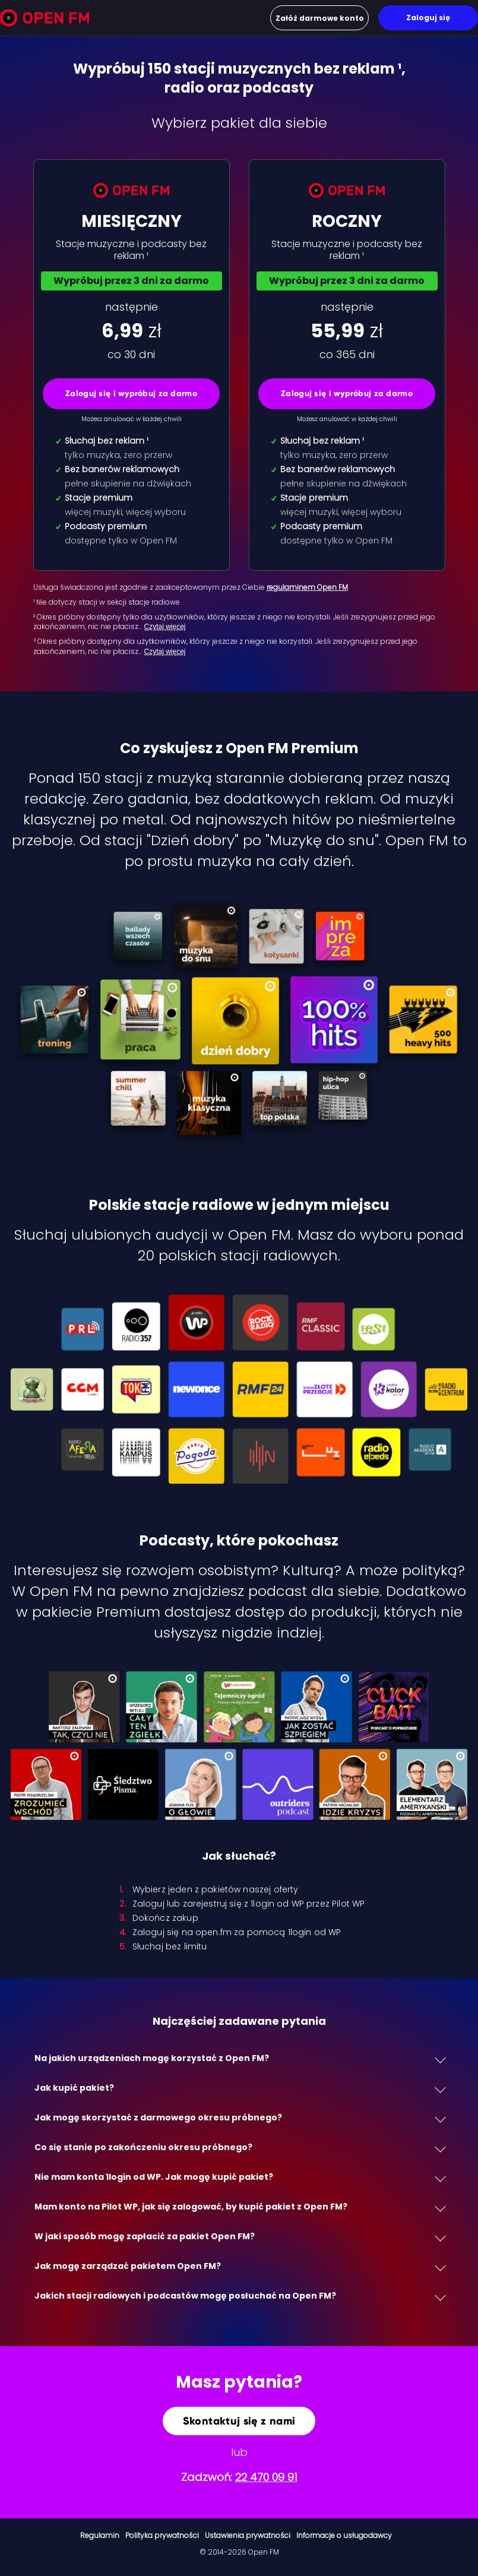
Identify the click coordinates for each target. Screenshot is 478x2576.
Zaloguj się (428, 17)
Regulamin (99, 2535)
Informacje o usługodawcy (344, 2535)
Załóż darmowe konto (320, 18)
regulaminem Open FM (307, 587)
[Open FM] (44, 20)
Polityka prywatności (162, 2535)
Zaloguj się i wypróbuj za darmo (131, 393)
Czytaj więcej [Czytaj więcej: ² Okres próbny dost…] (165, 626)
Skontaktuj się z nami (239, 2421)
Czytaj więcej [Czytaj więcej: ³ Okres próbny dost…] (165, 651)
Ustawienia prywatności (247, 2535)
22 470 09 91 (266, 2477)
